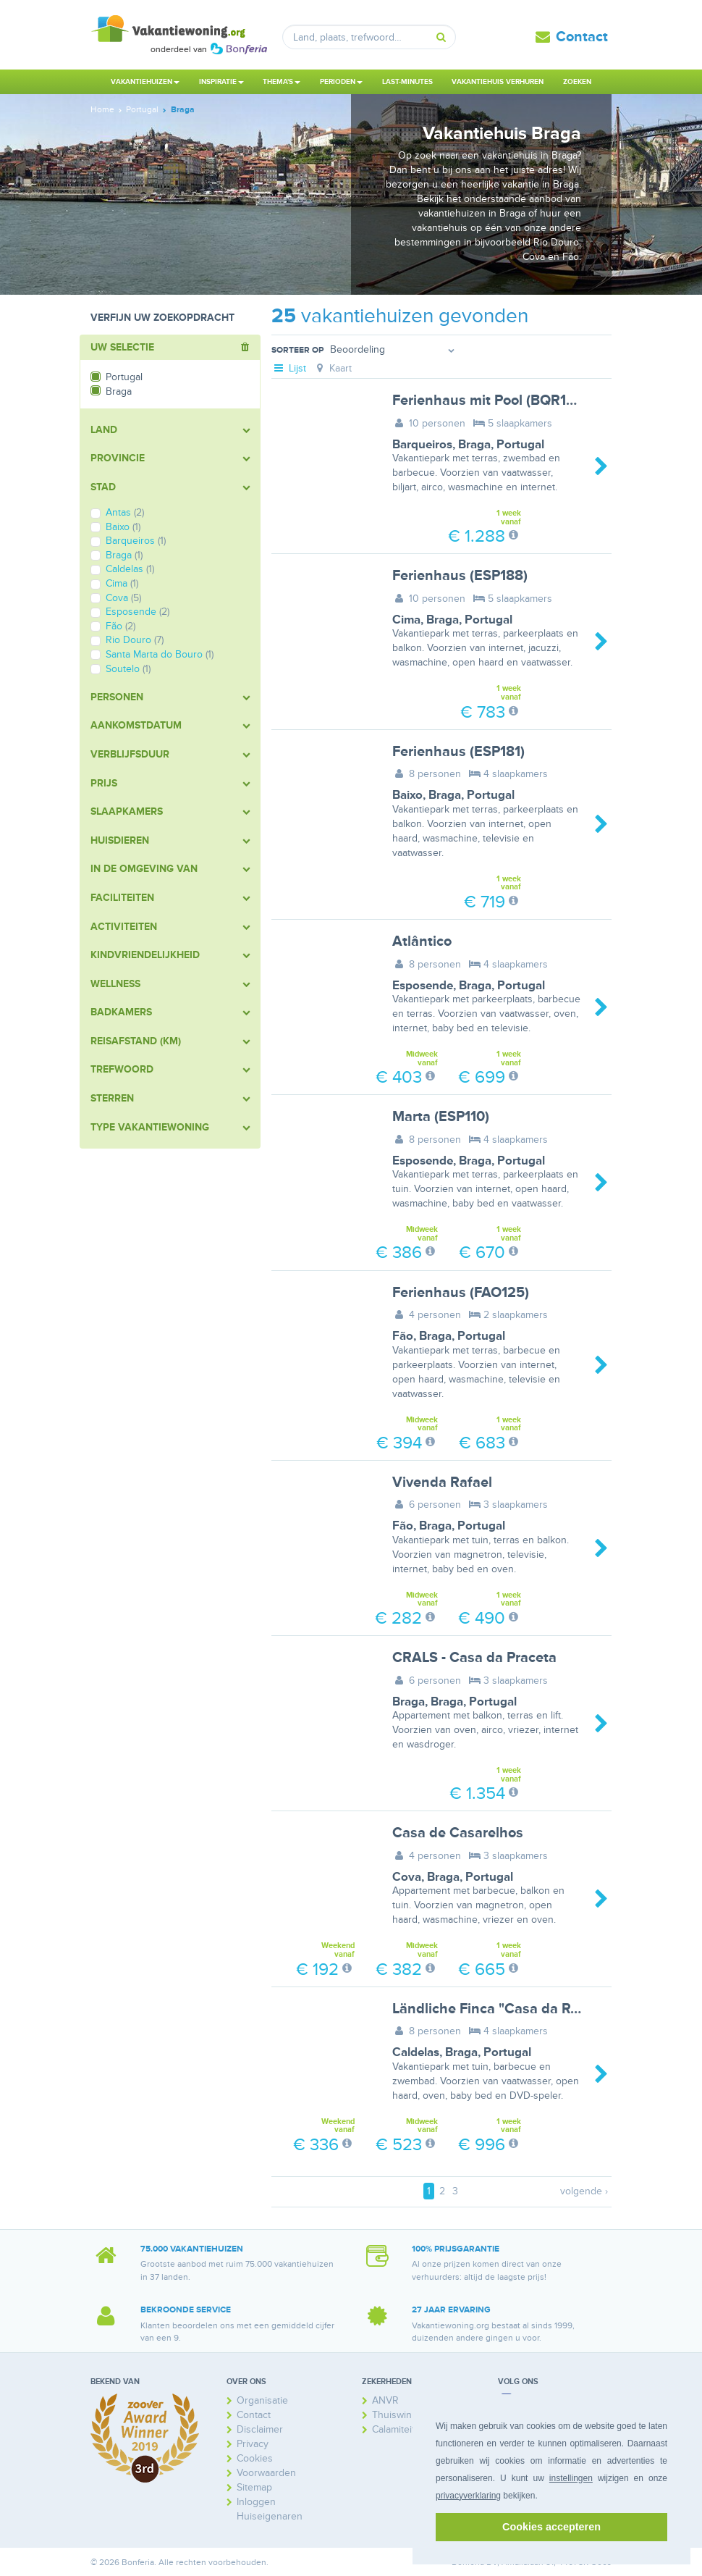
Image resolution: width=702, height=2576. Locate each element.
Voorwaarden (266, 2473)
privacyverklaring (468, 2496)
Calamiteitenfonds (412, 2429)
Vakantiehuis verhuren (498, 81)
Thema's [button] (281, 81)
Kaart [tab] (332, 368)
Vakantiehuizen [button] (145, 81)
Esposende (422, 985)
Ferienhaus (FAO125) (460, 1292)
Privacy (252, 2444)
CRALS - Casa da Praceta (474, 1657)
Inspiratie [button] (221, 81)
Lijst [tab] (288, 368)
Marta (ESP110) (440, 1116)
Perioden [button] (341, 81)
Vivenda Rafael (442, 1482)
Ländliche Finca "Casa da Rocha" (500, 2009)
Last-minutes (407, 81)
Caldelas (415, 2052)
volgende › (584, 2191)
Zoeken (577, 81)
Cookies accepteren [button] (551, 2527)
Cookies (255, 2458)
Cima (406, 620)
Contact (582, 37)
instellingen (571, 2478)
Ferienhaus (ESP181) (458, 751)
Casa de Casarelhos (457, 1833)
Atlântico (422, 941)
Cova (406, 1877)
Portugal (520, 444)
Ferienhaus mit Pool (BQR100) (490, 400)
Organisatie (262, 2400)
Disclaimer (260, 2429)
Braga (474, 444)
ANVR (385, 2400)
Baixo (407, 795)
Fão (402, 1336)
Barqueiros (422, 444)
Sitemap (254, 2487)
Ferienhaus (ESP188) (460, 575)
